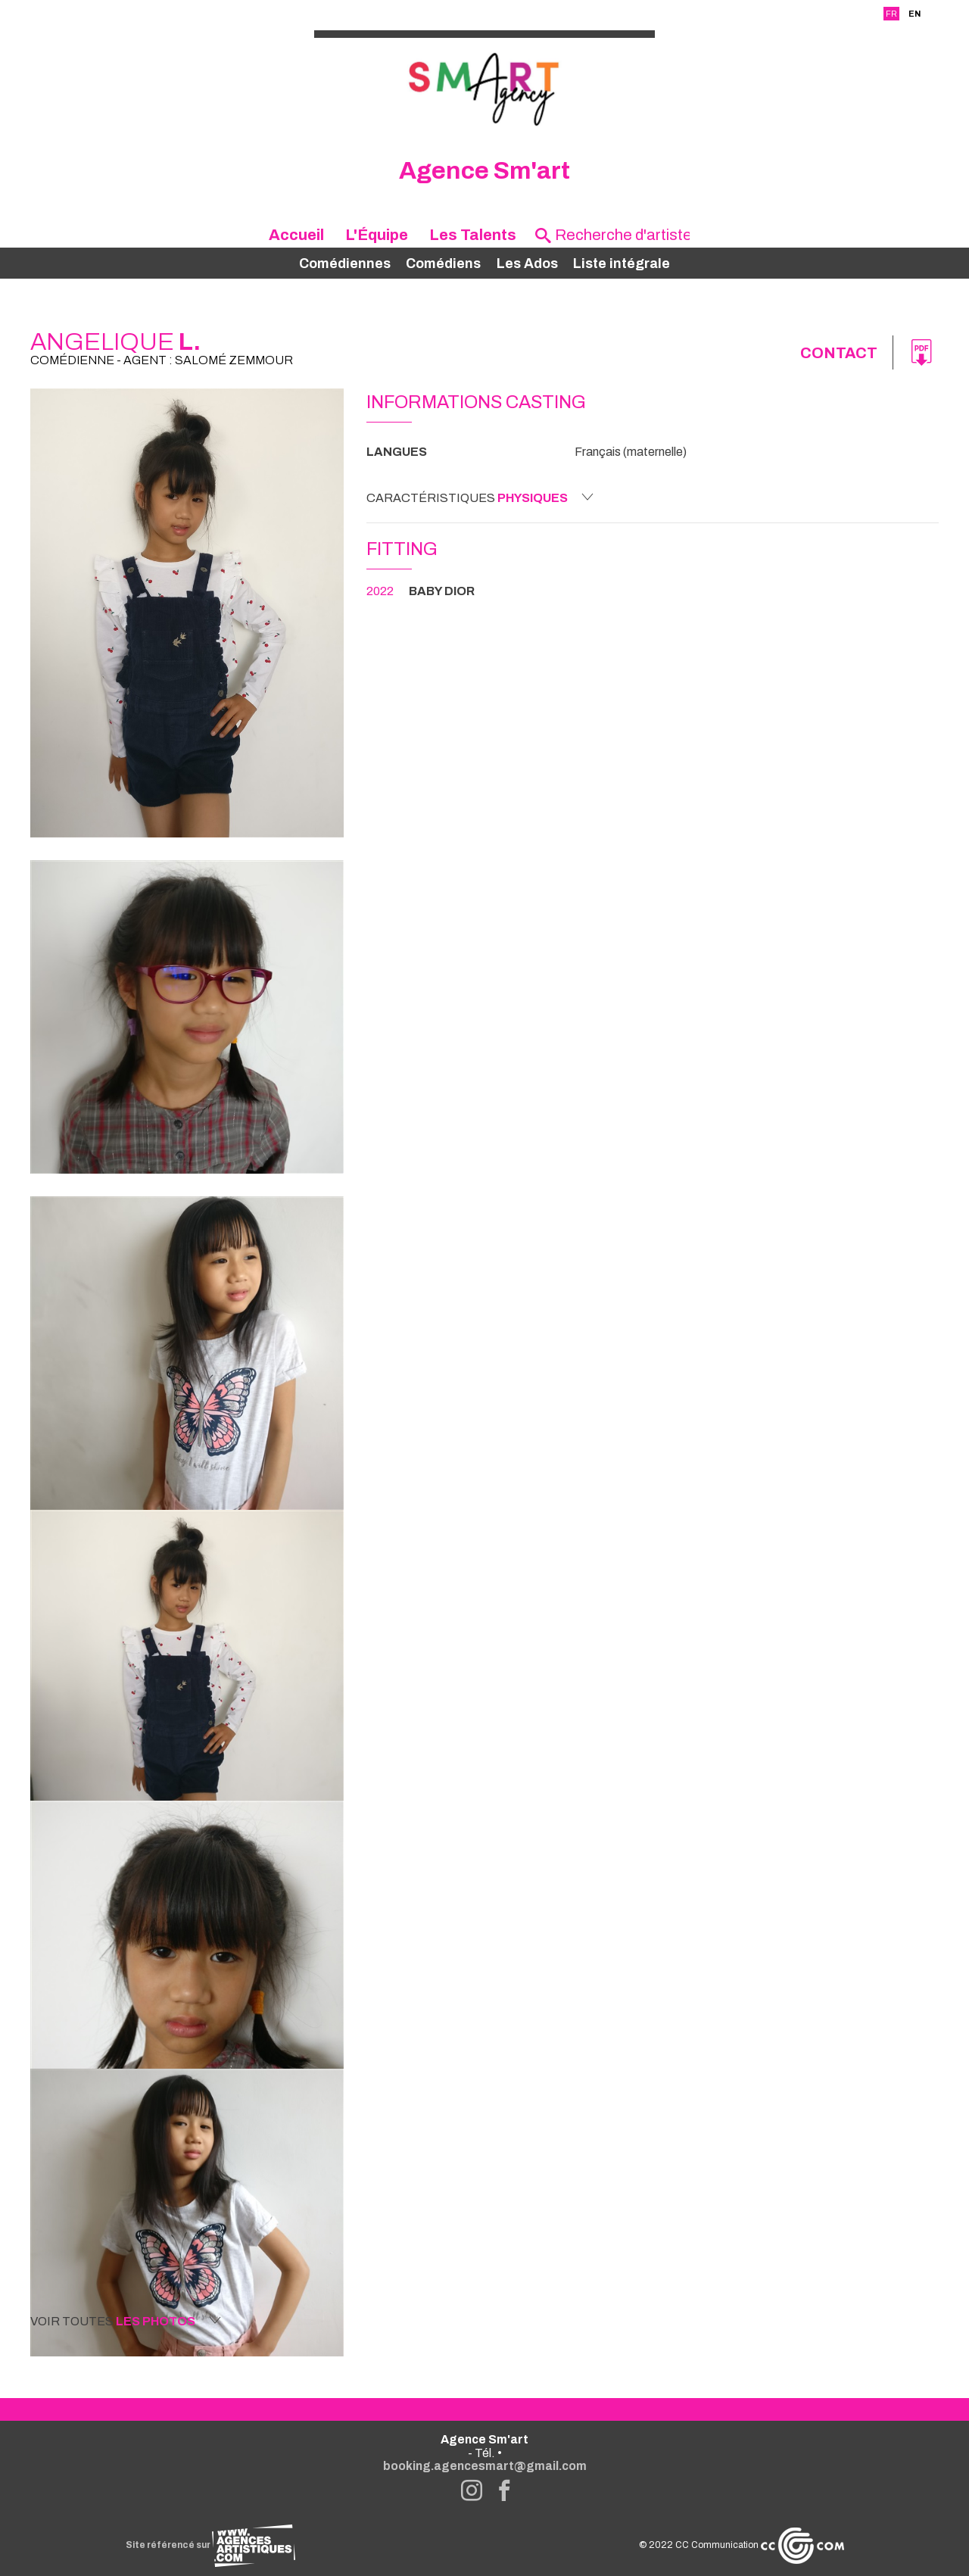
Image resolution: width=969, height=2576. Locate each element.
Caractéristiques (480, 497)
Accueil (296, 234)
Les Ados (527, 263)
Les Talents (472, 234)
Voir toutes (125, 2321)
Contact (838, 353)
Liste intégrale (621, 263)
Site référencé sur (210, 2545)
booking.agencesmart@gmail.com (485, 2465)
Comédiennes (345, 263)
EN (914, 13)
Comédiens (443, 263)
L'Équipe (376, 234)
